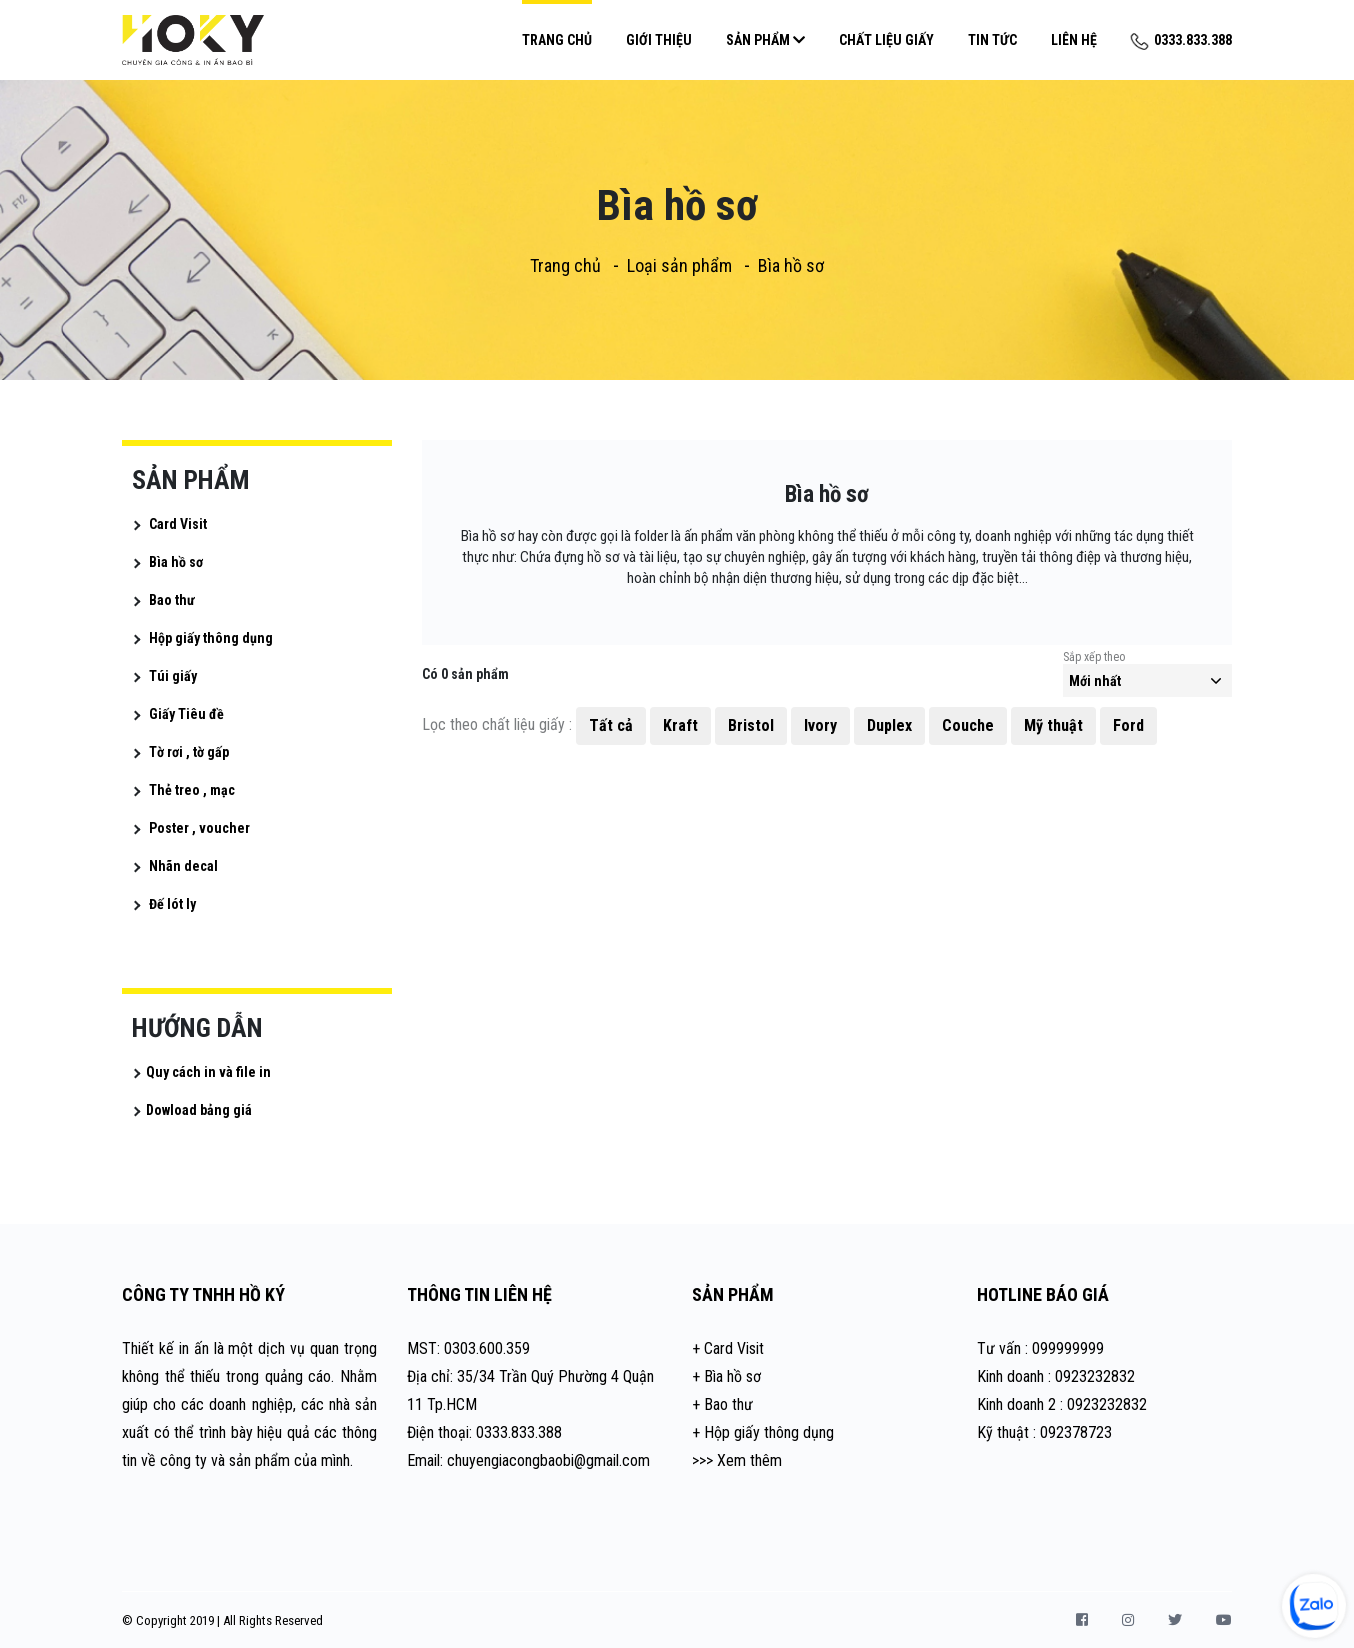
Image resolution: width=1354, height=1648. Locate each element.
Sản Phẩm (765, 40)
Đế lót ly (172, 904)
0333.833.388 (1181, 40)
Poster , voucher (199, 828)
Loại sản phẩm (679, 265)
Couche (968, 725)
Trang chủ (557, 40)
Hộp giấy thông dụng (211, 638)
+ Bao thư (722, 1404)
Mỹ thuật (1053, 725)
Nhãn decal (183, 866)
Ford (1128, 725)
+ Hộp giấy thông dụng (763, 1432)
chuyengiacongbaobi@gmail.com (548, 1460)
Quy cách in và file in (208, 1072)
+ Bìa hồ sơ (726, 1376)
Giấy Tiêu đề (186, 714)
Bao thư (172, 600)
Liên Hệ (1074, 40)
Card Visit (178, 524)
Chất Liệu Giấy (886, 40)
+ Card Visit (728, 1348)
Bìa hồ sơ (791, 265)
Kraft (680, 725)
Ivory (820, 725)
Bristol (751, 725)
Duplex (889, 725)
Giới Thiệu (659, 40)
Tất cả (611, 725)
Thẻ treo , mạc (192, 790)
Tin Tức (992, 40)
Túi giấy (173, 676)
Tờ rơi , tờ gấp (189, 752)
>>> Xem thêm (737, 1460)
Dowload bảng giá (199, 1110)
